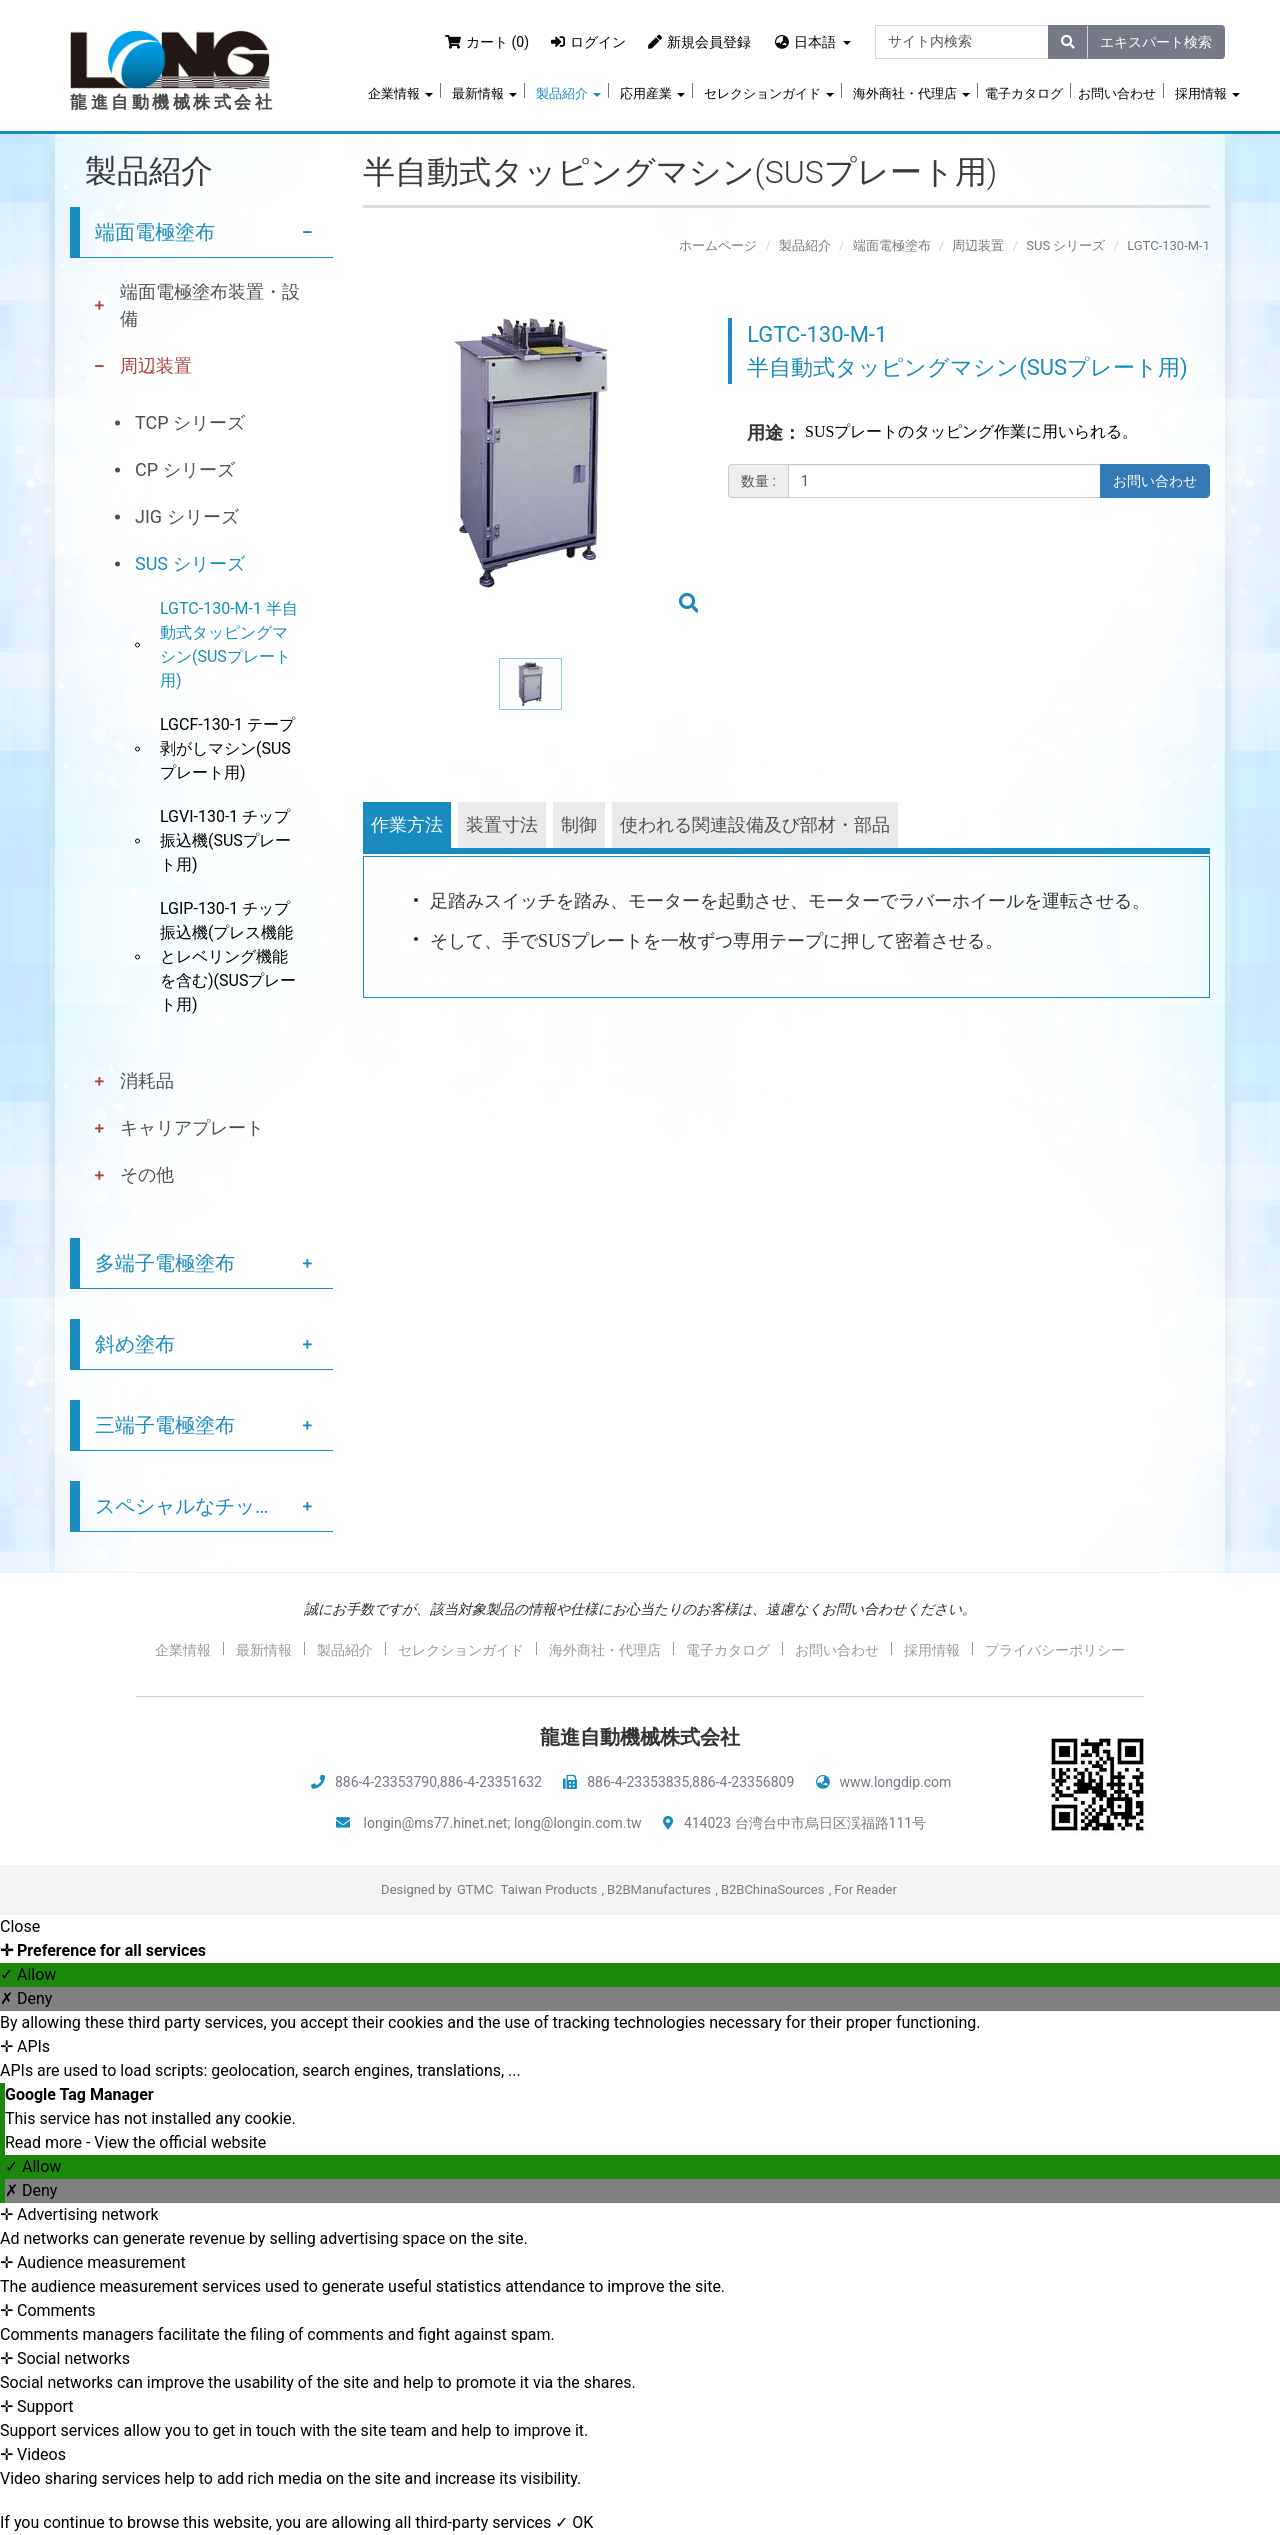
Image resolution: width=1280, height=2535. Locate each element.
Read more (45, 2142)
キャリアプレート (192, 1127)
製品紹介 (568, 93)
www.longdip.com (896, 1782)
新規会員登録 (699, 42)
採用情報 (1207, 93)
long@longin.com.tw (578, 1823)
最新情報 (484, 93)
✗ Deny (26, 1998)
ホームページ (718, 245)
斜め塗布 (135, 1344)
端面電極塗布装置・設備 (210, 305)
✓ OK (574, 2522)
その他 (147, 1174)
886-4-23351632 (491, 1782)
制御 (579, 824)
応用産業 (652, 93)
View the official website (180, 2142)
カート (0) (487, 42)
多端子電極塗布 (165, 1263)
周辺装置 (156, 365)
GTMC (475, 1889)
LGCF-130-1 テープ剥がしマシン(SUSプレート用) (227, 748)
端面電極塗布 (155, 232)
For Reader (865, 1889)
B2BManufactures (659, 1889)
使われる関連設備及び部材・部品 (755, 824)
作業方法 (407, 824)
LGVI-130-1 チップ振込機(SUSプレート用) (225, 840)
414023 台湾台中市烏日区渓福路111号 (805, 1823)
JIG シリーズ (187, 516)
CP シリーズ (185, 469)
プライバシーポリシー (1055, 1650)
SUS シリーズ (190, 563)
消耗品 (147, 1080)
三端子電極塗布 (165, 1425)
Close (20, 1926)
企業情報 (400, 93)
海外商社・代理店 (911, 93)
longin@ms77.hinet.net (436, 1823)
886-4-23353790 (386, 1782)
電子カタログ (1024, 93)
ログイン (588, 42)
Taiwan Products (549, 1889)
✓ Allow (28, 1974)
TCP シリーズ (190, 422)
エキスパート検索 (1156, 42)
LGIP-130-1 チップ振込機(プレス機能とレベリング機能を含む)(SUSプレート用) (228, 956)
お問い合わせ (1117, 93)
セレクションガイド (769, 93)
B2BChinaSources (773, 1889)
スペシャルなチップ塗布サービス (214, 1506)
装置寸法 (502, 824)
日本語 (815, 42)
